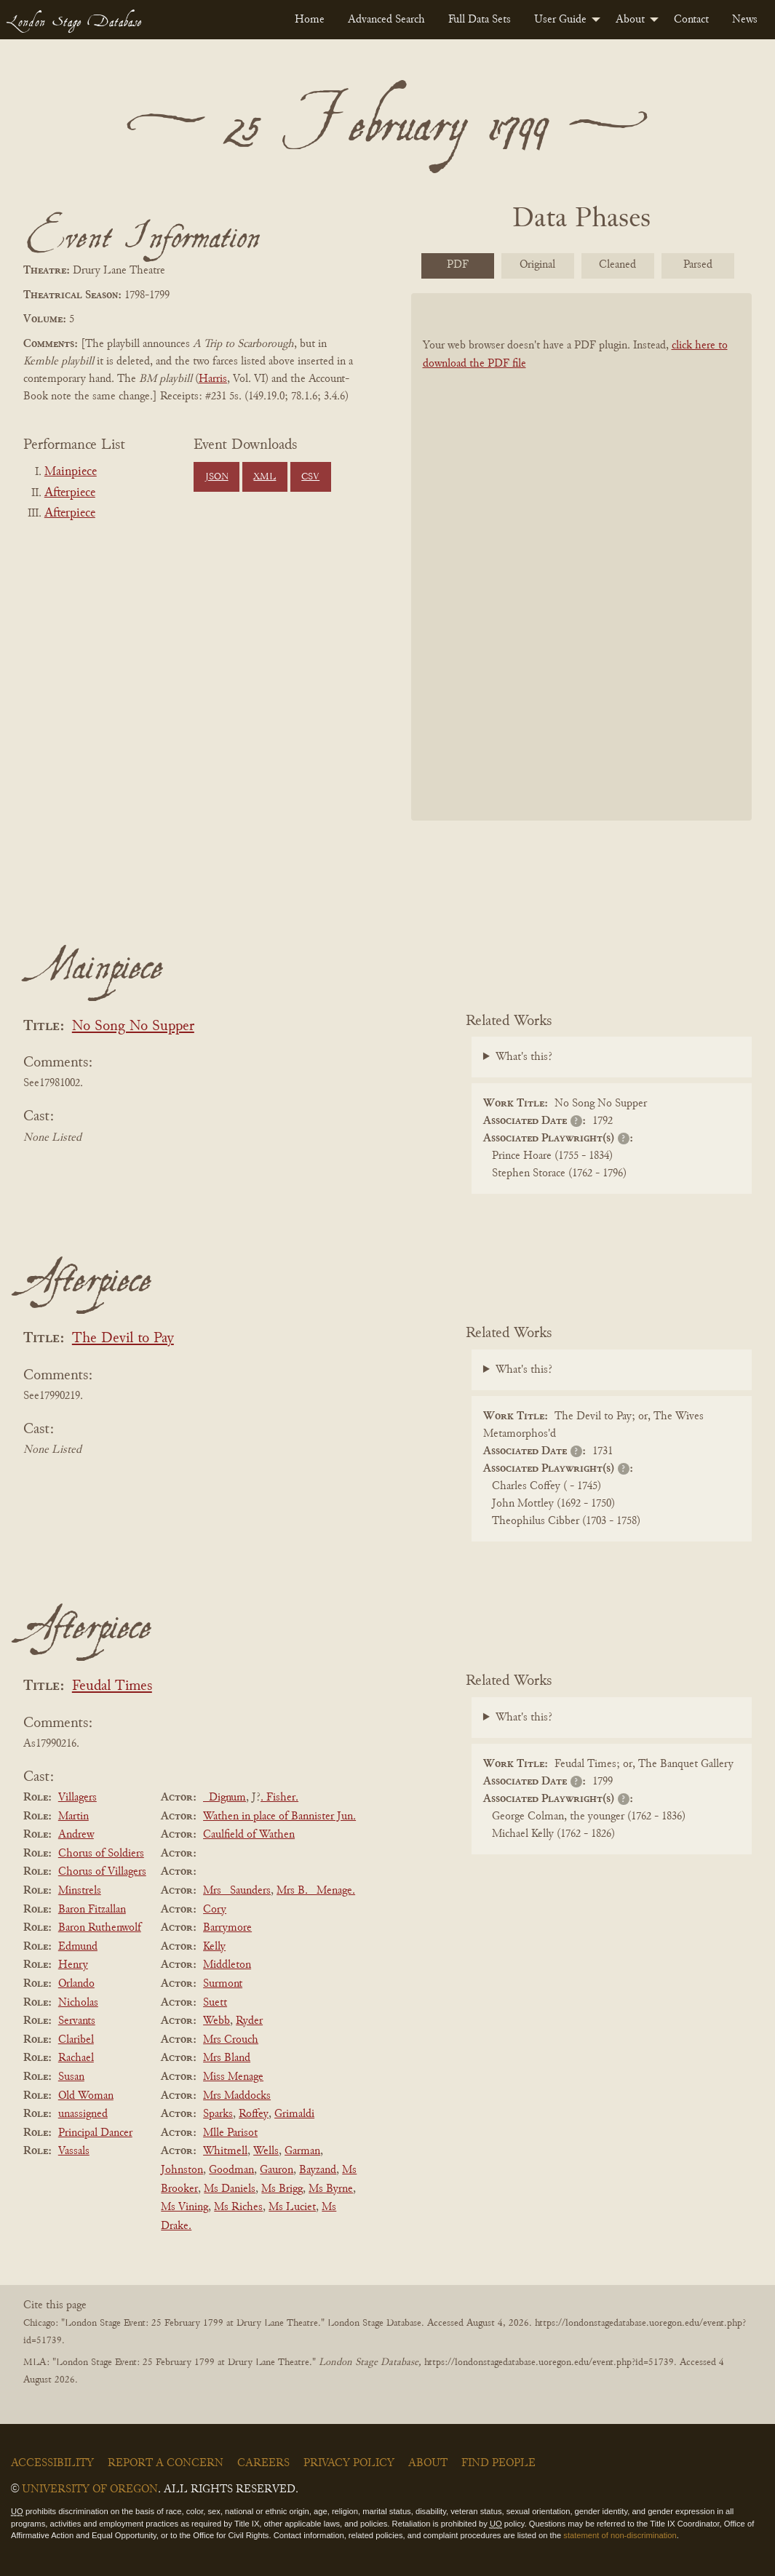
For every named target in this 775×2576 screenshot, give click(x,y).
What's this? (524, 1057)
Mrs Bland (226, 2058)
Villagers (77, 1797)
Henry (73, 1965)
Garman (302, 2151)
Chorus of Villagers (102, 1872)
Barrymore (227, 1928)
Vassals (74, 2151)
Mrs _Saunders (237, 1891)
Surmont (222, 1984)
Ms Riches (238, 2207)
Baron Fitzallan (92, 1909)
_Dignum (224, 1797)
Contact (691, 19)
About (630, 19)
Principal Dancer (95, 2133)
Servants (76, 2021)
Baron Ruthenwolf (99, 1928)
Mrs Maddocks (237, 2096)
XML (264, 477)
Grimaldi (294, 2114)
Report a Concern (165, 2463)
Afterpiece (69, 493)
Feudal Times (112, 1686)
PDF (458, 265)
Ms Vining (184, 2207)
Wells (266, 2151)
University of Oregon (90, 2489)
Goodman (231, 2170)
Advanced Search (386, 19)
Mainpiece (70, 472)
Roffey (254, 2114)
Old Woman (86, 2096)
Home (310, 19)
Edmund (78, 1947)
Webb (216, 2021)
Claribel (76, 2040)
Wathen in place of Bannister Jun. (279, 1816)
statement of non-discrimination (619, 2535)
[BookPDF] (581, 557)
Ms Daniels (229, 2189)
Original (537, 265)
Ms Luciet (292, 2207)
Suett (215, 2003)
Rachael (76, 2058)
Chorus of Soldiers (101, 1853)
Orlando (76, 1984)
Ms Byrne (331, 2189)
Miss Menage (233, 2077)
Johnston (182, 2170)
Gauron (276, 2170)
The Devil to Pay (123, 1339)
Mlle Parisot (230, 2133)
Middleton (227, 1965)
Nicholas (78, 2003)
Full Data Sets (479, 19)
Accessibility (52, 2463)
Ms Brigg (282, 2189)
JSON (216, 477)
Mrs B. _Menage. (316, 1891)
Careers (263, 2463)
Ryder (249, 2021)
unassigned (83, 2114)
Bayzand (317, 2170)
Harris (213, 379)
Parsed (697, 265)
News (745, 19)
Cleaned (617, 265)
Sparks (218, 2114)
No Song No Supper (133, 1026)
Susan (71, 2077)
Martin (73, 1816)
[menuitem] (309, 19)
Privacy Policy (348, 2463)
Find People (498, 2463)
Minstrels (79, 1891)
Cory (214, 1909)
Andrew (76, 1835)
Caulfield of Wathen (249, 1835)
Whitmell (225, 2151)
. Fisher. (279, 1797)
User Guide (560, 19)
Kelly (214, 1947)
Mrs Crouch (230, 2040)
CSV (310, 477)
